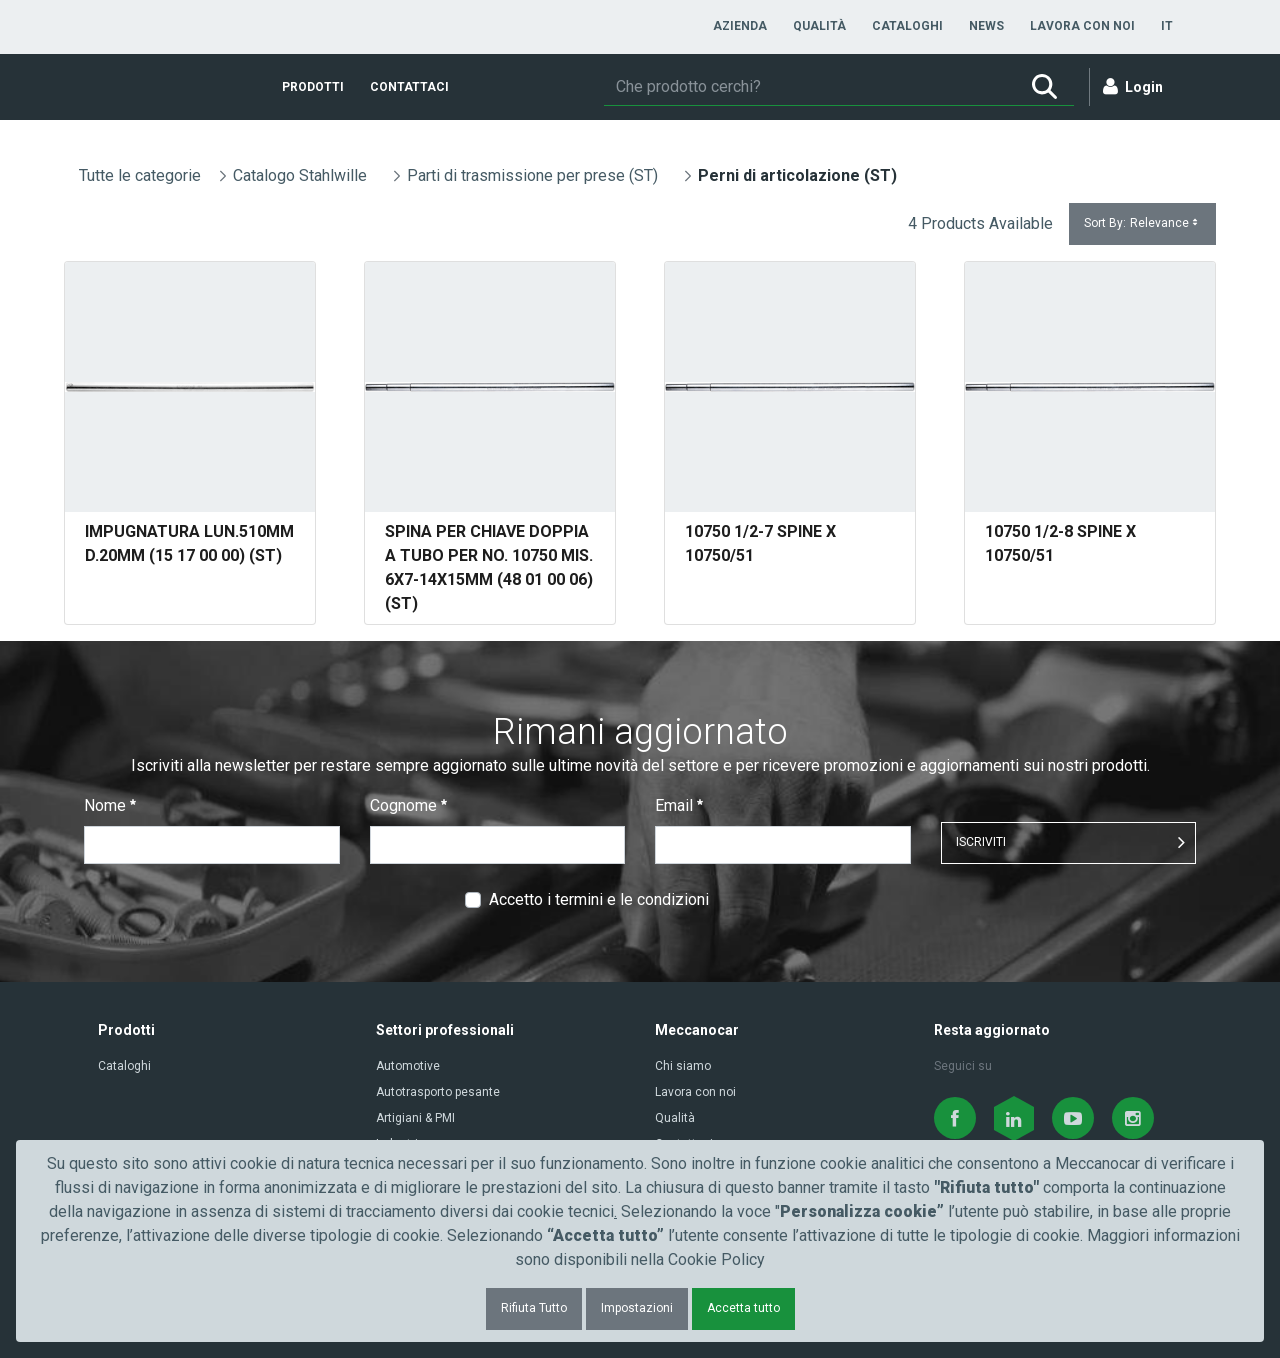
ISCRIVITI (981, 842)
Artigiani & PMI (415, 1118)
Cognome (408, 805)
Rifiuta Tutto (534, 1308)
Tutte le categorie (140, 175)
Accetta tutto (743, 1308)
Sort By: (1142, 223)
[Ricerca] (809, 87)
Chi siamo (683, 1066)
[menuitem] (740, 26)
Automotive (408, 1066)
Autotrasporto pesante (438, 1092)
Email (679, 805)
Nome (110, 805)
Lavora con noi (695, 1092)
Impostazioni (637, 1308)
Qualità (675, 1118)
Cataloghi (124, 1066)
